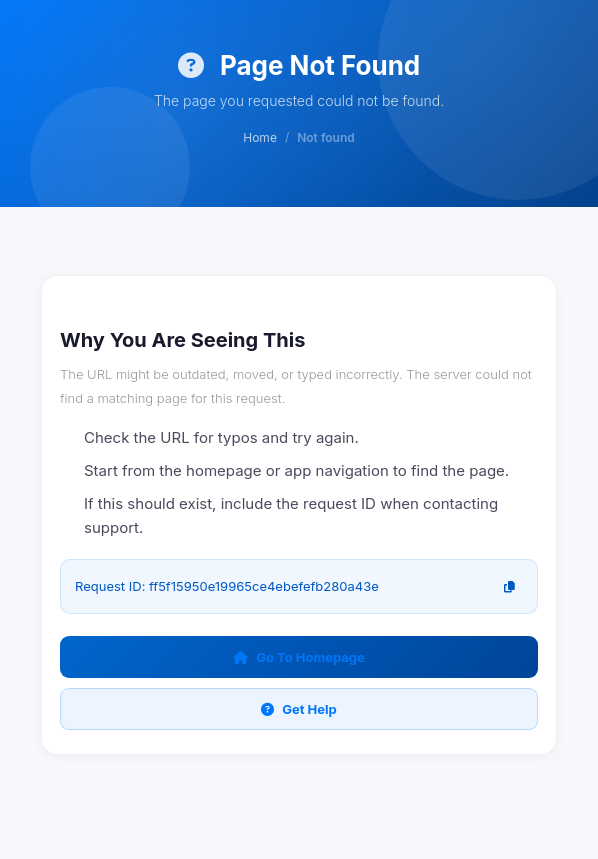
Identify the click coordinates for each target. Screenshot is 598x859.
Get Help (299, 709)
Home (260, 137)
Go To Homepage (299, 657)
